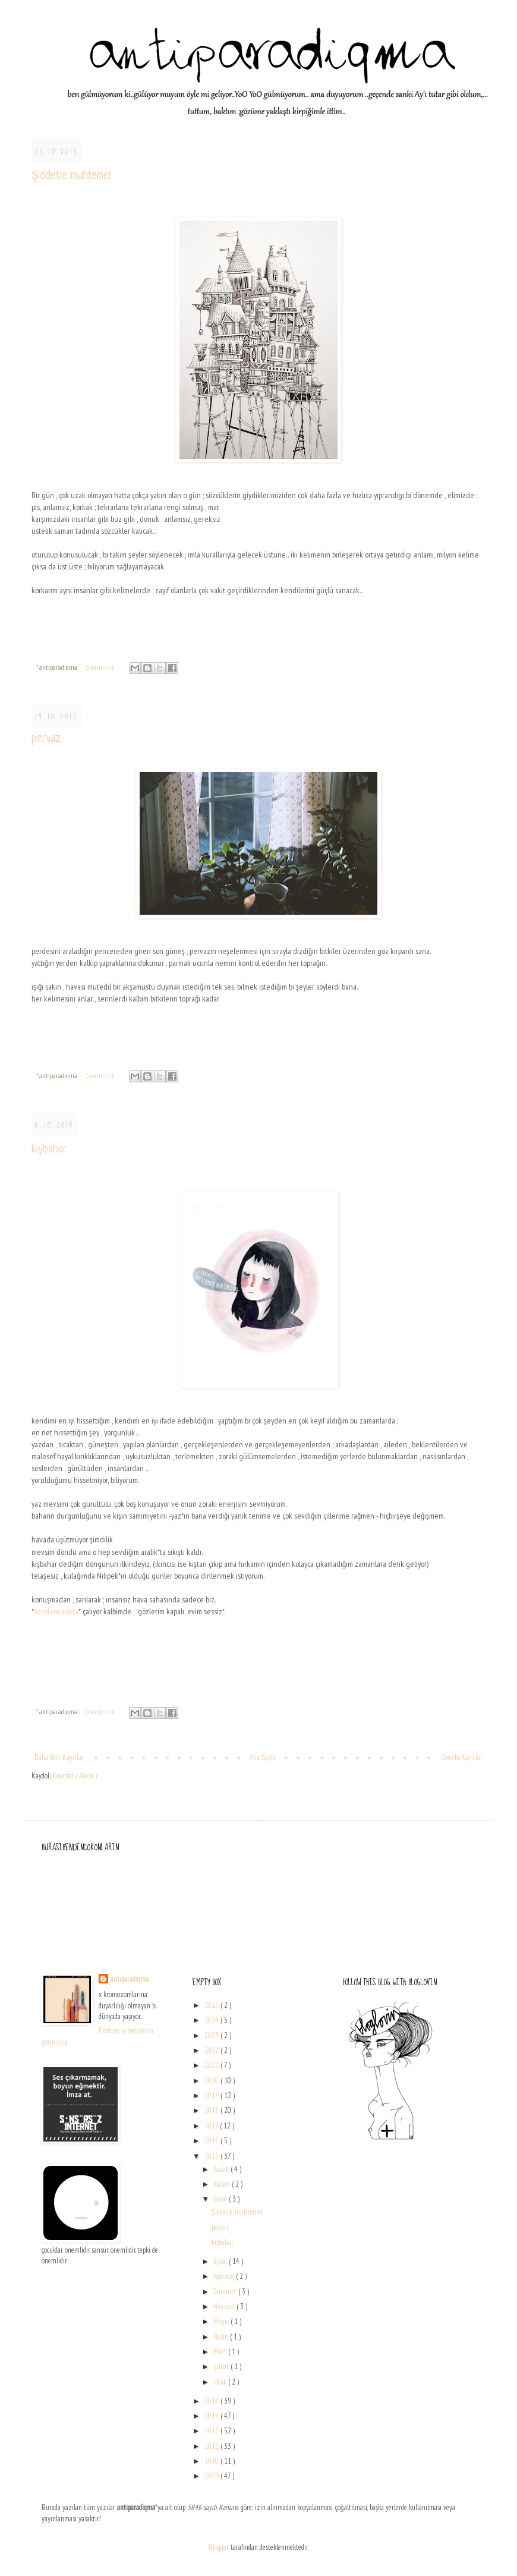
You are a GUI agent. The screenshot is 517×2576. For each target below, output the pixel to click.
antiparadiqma (130, 1979)
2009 (212, 2476)
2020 (212, 2081)
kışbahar (49, 1150)
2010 (212, 2461)
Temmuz (225, 2292)
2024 (212, 2020)
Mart (220, 2352)
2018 (212, 2110)
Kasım (222, 2184)
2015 (212, 2156)
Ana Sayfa (263, 1757)
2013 (212, 2416)
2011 (212, 2446)
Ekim (221, 2199)
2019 (212, 2095)
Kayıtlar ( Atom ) (74, 1776)
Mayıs (222, 2321)
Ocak (220, 2382)
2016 (212, 2141)
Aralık (222, 2169)
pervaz (45, 739)
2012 (212, 2431)
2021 (212, 2065)
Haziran (225, 2306)
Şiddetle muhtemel (71, 176)
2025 (212, 2005)
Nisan (221, 2337)
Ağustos (224, 2276)
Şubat (222, 2366)
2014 (212, 2401)
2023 (212, 2035)
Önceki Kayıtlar (462, 1757)
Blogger (219, 2547)
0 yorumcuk (101, 667)
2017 (212, 2126)
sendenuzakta (56, 1611)
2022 (212, 2050)
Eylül (221, 2261)
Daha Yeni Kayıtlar (59, 1757)
